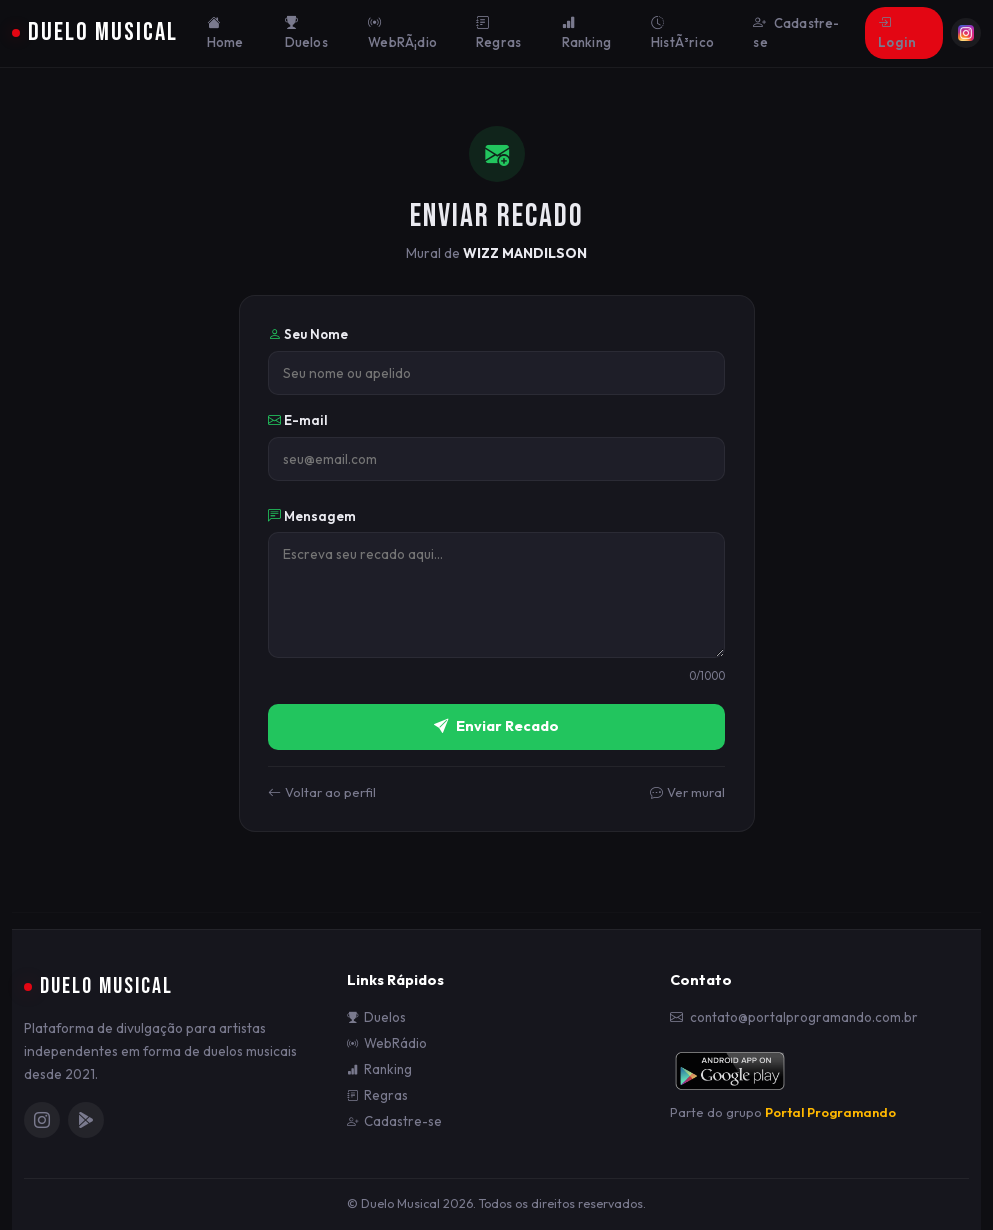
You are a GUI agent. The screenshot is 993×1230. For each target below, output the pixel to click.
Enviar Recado (496, 727)
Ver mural (687, 793)
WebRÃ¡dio (402, 33)
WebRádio (387, 1043)
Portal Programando (830, 1112)
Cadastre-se (796, 33)
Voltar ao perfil (322, 793)
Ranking (586, 33)
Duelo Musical (95, 32)
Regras (498, 33)
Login (897, 33)
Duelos (306, 33)
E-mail (298, 420)
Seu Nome (308, 334)
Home (225, 33)
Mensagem (312, 516)
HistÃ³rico (682, 33)
